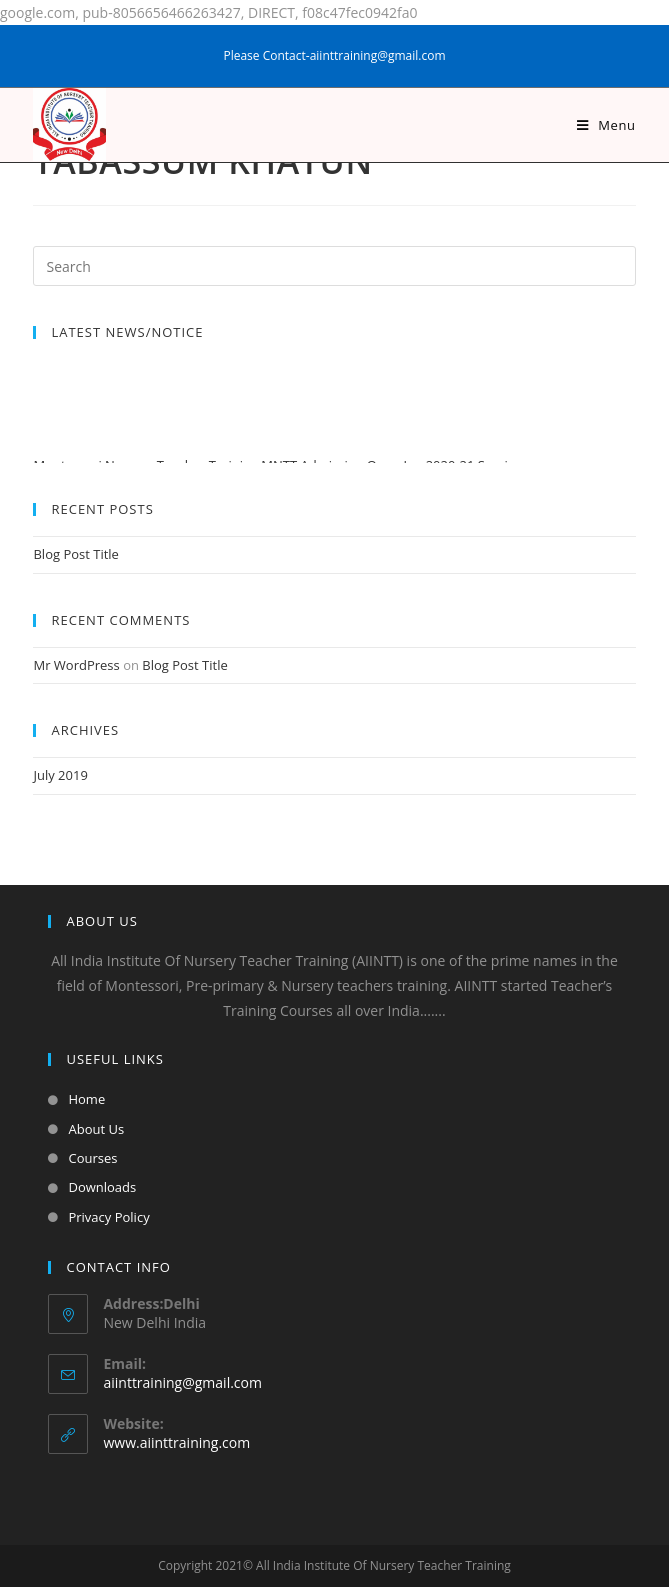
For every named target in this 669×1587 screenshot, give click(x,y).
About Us (96, 1129)
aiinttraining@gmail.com (182, 1382)
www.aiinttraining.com (176, 1442)
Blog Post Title (75, 554)
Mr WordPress (76, 665)
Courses (92, 1158)
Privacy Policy (108, 1217)
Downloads (102, 1187)
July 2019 (60, 775)
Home (86, 1099)
